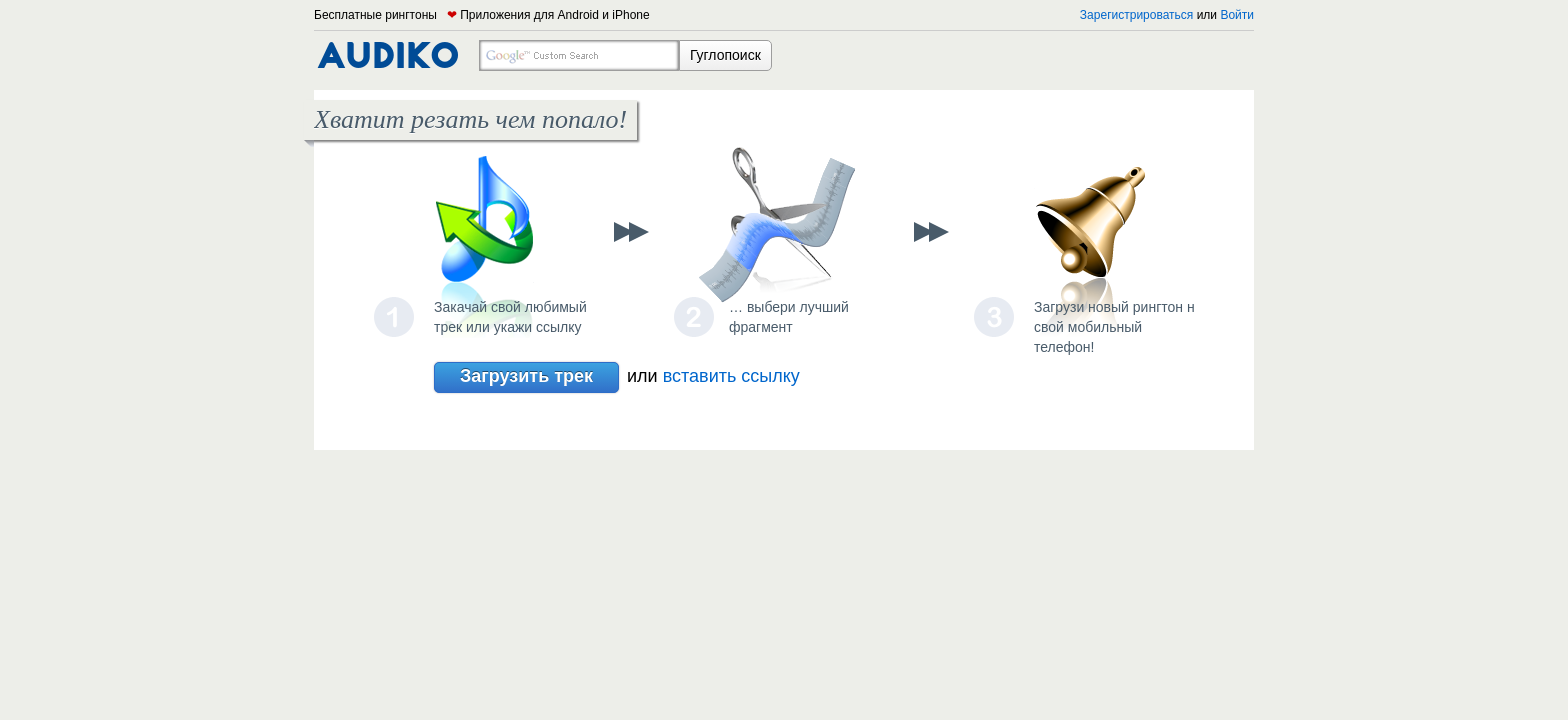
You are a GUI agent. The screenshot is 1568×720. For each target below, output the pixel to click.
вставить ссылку (731, 376)
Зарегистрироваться (1136, 15)
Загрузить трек (526, 377)
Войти (1237, 15)
